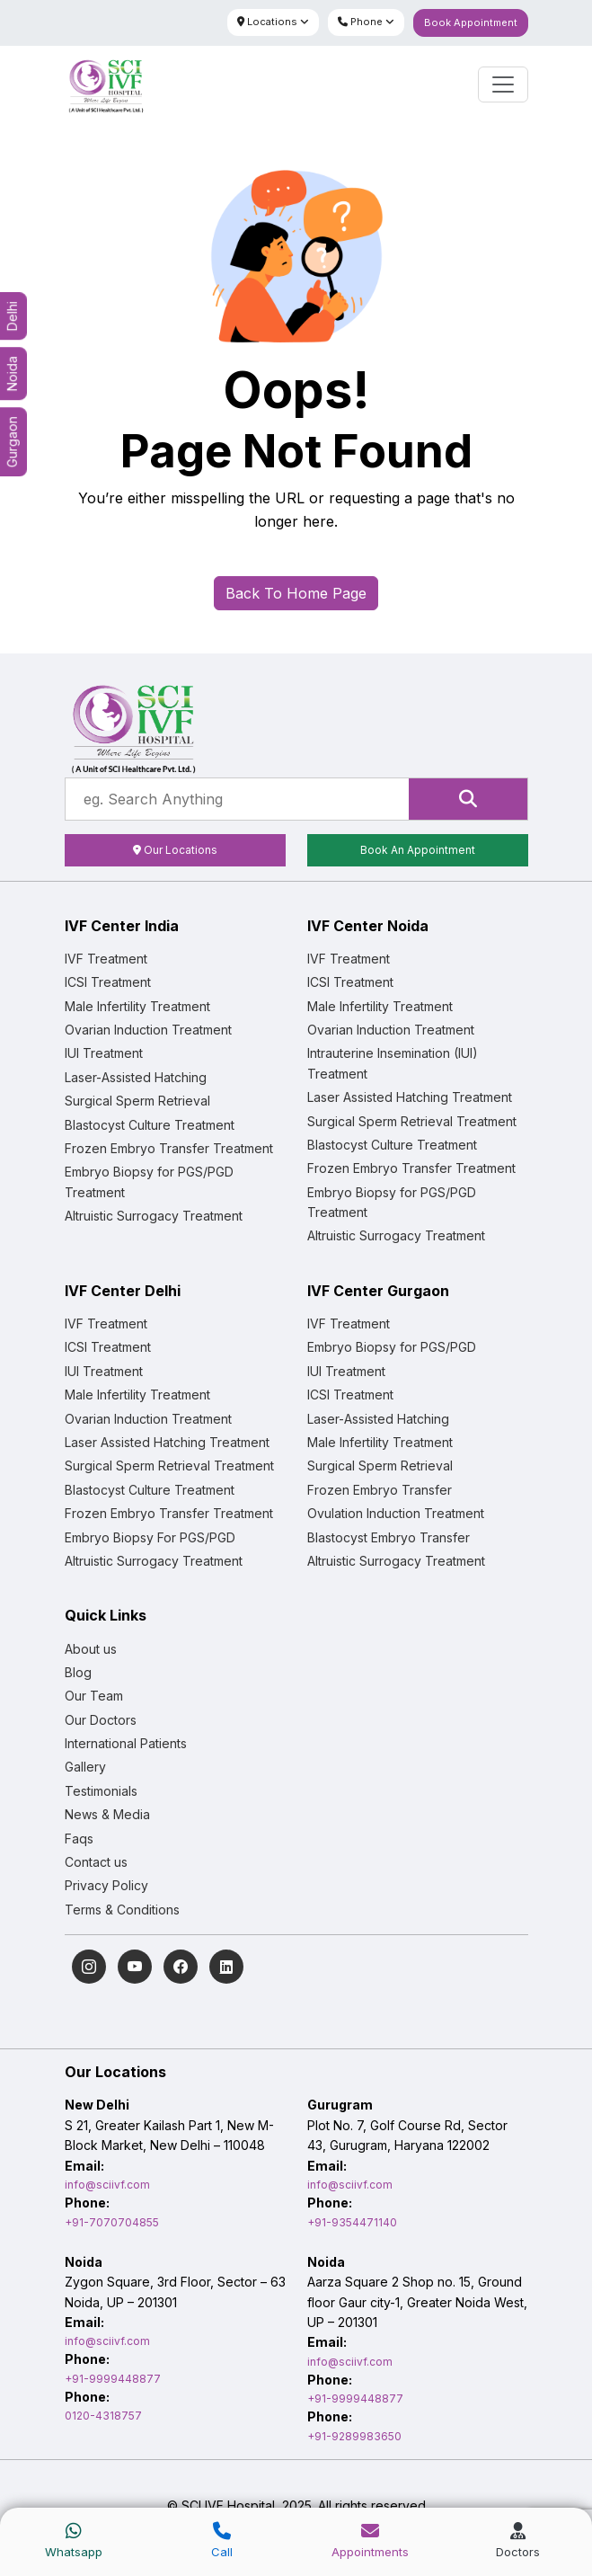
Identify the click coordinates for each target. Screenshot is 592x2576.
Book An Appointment (417, 850)
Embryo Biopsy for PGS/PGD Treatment (149, 1181)
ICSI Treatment (108, 982)
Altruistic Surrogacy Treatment (154, 1215)
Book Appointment (470, 22)
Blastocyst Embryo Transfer (388, 1537)
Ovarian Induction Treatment (148, 1029)
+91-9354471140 (352, 2222)
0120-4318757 (103, 2415)
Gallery (85, 1766)
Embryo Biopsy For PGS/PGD (150, 1537)
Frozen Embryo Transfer (379, 1489)
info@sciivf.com (107, 2184)
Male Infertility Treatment (137, 1006)
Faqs (79, 1838)
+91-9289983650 (354, 2436)
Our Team (94, 1695)
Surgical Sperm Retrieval (137, 1100)
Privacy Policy (106, 1885)
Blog (78, 1672)
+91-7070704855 (112, 2222)
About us (91, 1649)
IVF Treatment (106, 958)
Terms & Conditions (122, 1909)
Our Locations (175, 850)
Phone (366, 21)
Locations (273, 21)
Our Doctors (101, 1720)
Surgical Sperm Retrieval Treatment (412, 1121)
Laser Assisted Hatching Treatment (409, 1097)
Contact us (96, 1862)
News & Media (107, 1814)
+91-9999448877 (113, 2378)
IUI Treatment (104, 1053)
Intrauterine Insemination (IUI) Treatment (392, 1062)
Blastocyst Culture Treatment (149, 1125)
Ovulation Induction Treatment (395, 1513)
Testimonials (101, 1791)
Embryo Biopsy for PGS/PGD (391, 1347)
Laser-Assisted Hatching (136, 1077)
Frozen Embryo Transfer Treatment (169, 1148)
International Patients (126, 1743)
